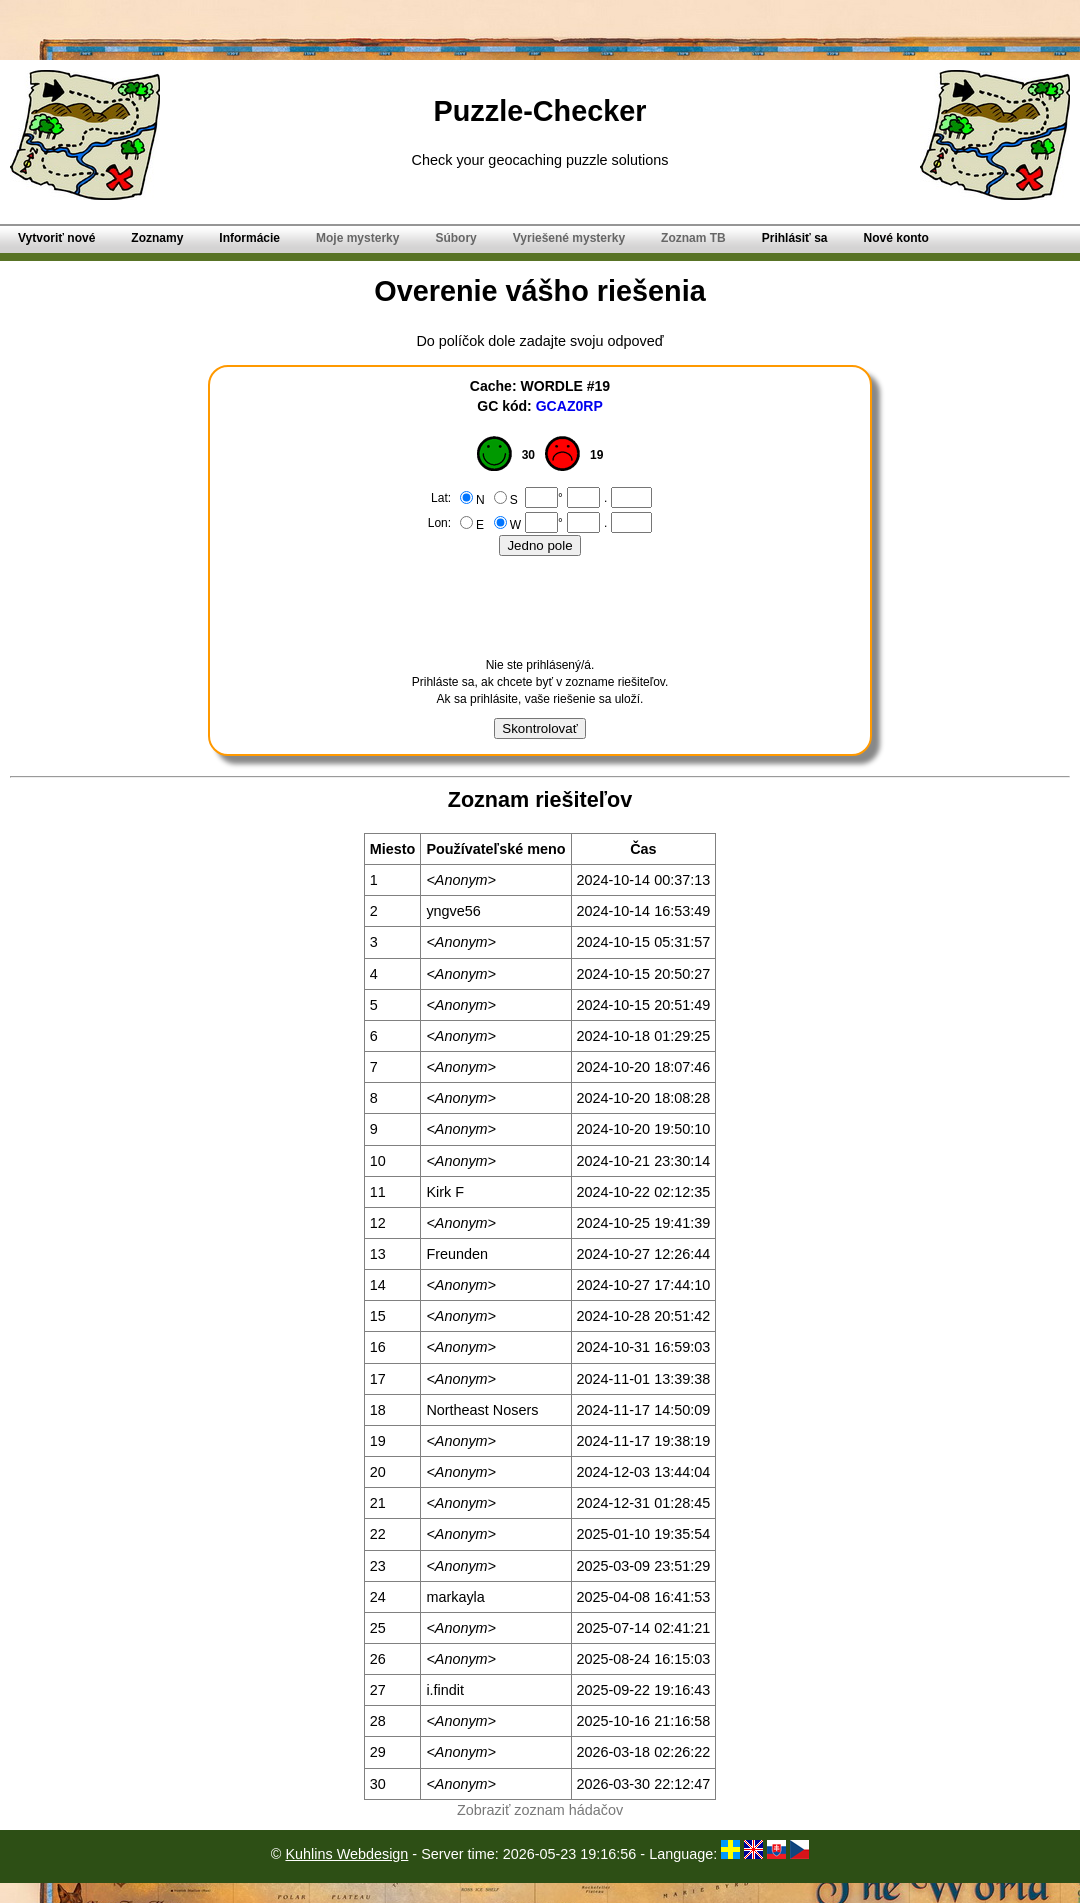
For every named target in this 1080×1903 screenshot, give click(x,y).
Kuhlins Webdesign (346, 1854)
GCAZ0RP (569, 406)
